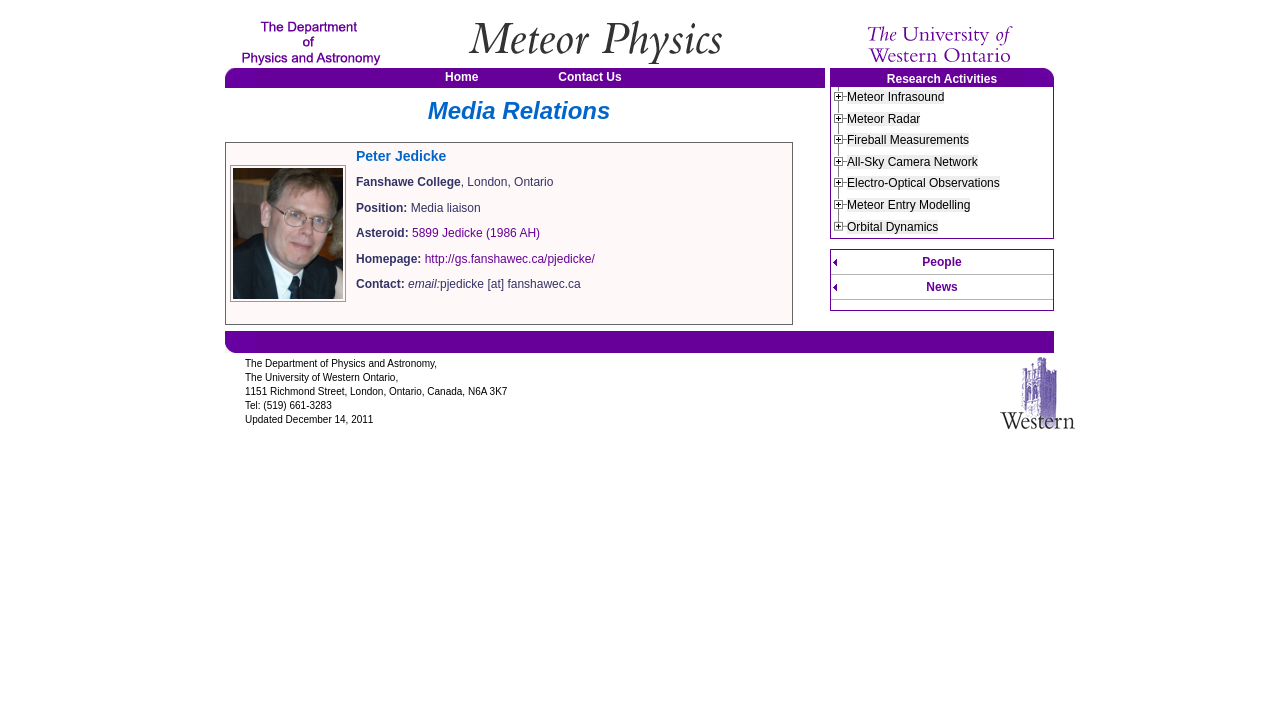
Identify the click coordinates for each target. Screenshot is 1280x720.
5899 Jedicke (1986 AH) (476, 233)
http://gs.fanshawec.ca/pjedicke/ (510, 259)
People (941, 262)
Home (461, 77)
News (941, 287)
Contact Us (589, 77)
